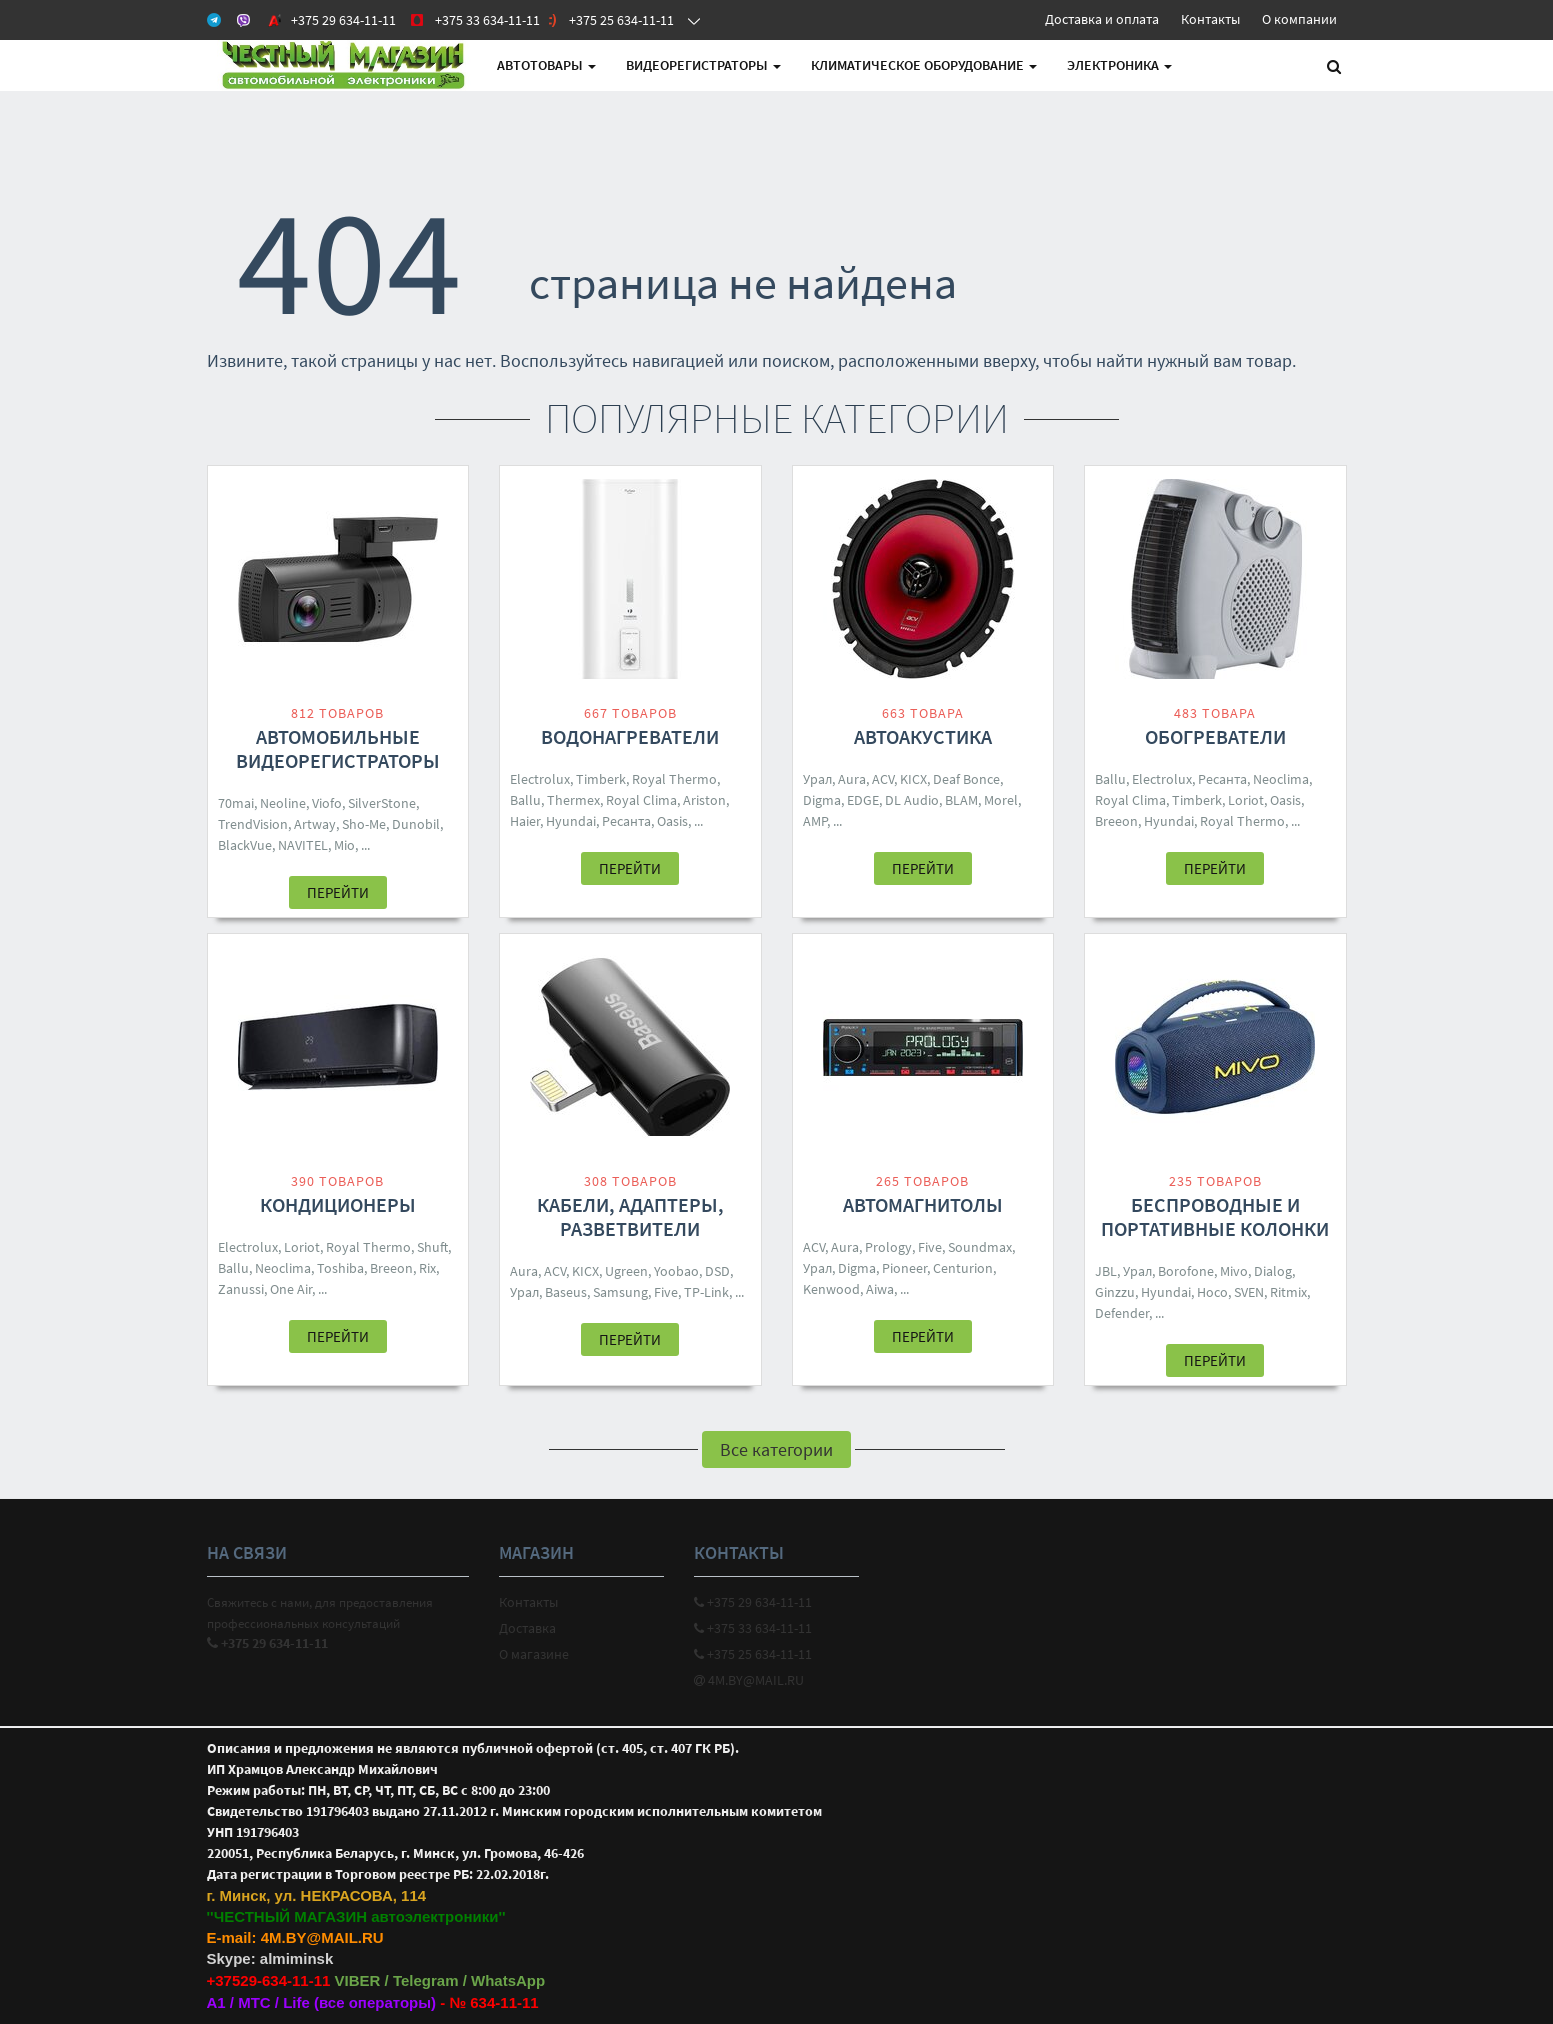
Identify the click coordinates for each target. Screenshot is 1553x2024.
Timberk (601, 779)
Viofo (327, 803)
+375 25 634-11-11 (753, 1654)
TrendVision (253, 824)
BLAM (961, 800)
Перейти (338, 892)
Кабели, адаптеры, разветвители (630, 1216)
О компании (1299, 19)
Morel (1001, 800)
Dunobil (416, 824)
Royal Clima (641, 800)
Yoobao (676, 1271)
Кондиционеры (338, 1204)
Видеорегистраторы (703, 65)
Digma (822, 800)
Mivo (1234, 1271)
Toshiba (340, 1268)
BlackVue (245, 845)
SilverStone (382, 803)
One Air (291, 1289)
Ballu (525, 800)
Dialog (1273, 1271)
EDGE (863, 800)
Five (666, 1292)
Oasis (672, 821)
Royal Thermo (674, 779)
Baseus (566, 1292)
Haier (525, 821)
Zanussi (241, 1289)
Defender (1122, 1313)
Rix (427, 1268)
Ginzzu (1115, 1292)
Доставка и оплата (1102, 19)
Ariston (704, 800)
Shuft (432, 1247)
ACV (883, 779)
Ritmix (1288, 1292)
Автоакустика (923, 736)
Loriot (1246, 800)
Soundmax (980, 1247)
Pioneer (904, 1268)
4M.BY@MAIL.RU (749, 1680)
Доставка (527, 1628)
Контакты (1210, 19)
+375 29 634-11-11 (753, 1602)
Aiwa (880, 1289)
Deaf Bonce (966, 779)
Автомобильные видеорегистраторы (338, 748)
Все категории (776, 1449)
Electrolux (540, 779)
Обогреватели (1215, 736)
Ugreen (626, 1271)
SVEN (1249, 1292)
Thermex (573, 800)
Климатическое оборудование (924, 65)
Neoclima (1281, 779)
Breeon (1116, 821)
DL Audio (912, 800)
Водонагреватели (630, 736)
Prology (888, 1247)
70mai (236, 803)
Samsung (620, 1292)
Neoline (283, 803)
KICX (913, 779)
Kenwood (831, 1289)
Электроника (1119, 65)
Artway (315, 824)
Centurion (963, 1268)
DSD (717, 1271)
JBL (1106, 1271)
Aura (852, 779)
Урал (817, 779)
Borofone (1186, 1271)
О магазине (534, 1654)
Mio (344, 845)
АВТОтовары (546, 65)
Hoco (1212, 1292)
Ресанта (626, 821)
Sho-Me (364, 824)
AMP (815, 821)
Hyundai (571, 821)
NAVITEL (303, 845)
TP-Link (706, 1292)
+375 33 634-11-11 (753, 1628)
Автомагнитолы (923, 1204)
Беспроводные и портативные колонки (1215, 1216)
